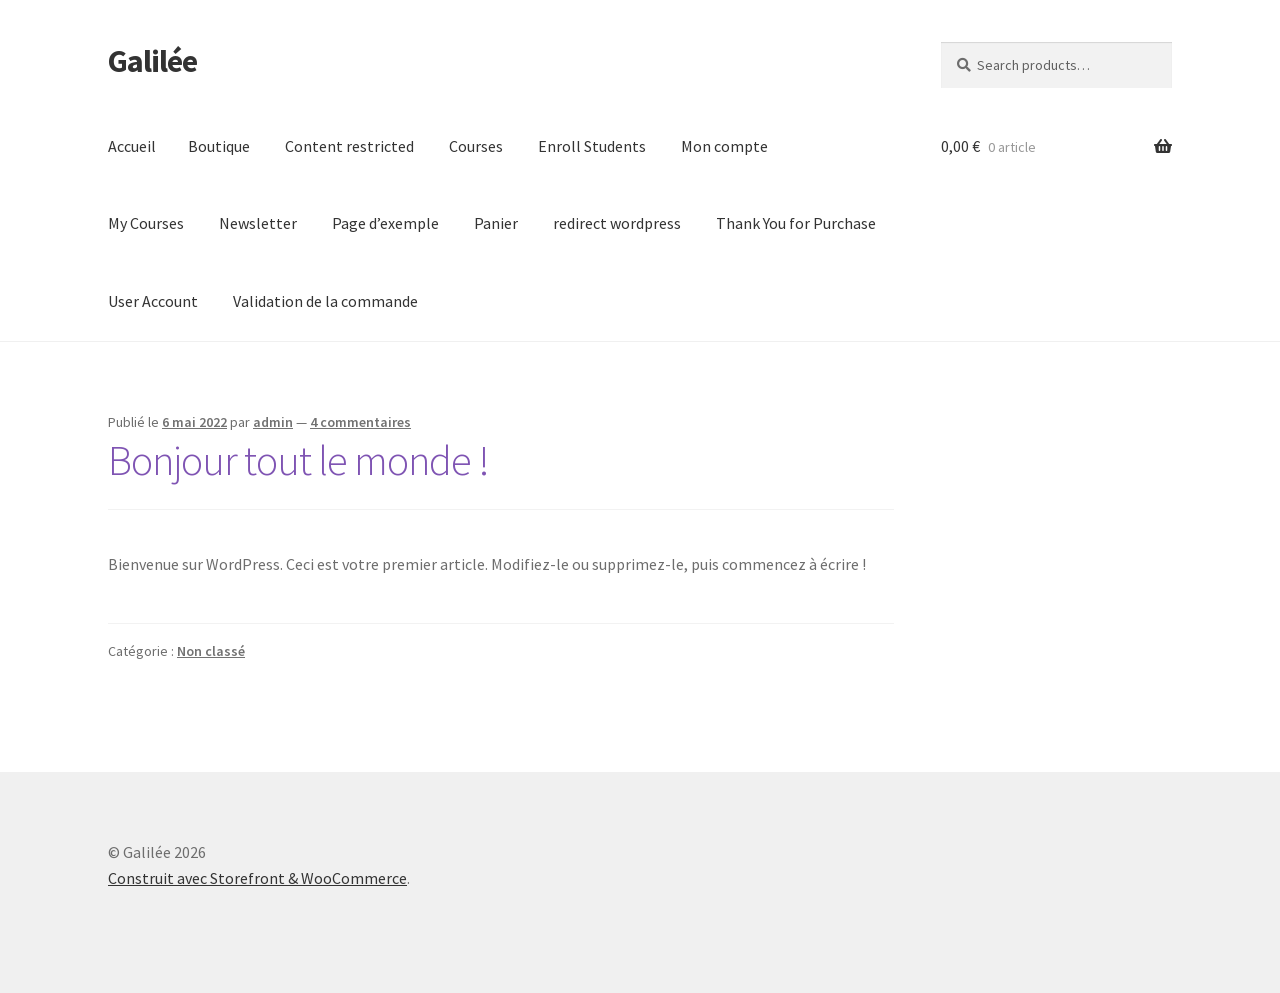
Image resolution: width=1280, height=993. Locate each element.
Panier (496, 223)
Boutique (219, 146)
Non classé (211, 651)
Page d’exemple (385, 223)
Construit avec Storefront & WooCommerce (257, 878)
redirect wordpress (617, 223)
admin (273, 422)
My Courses (146, 223)
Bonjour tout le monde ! (298, 460)
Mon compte (724, 146)
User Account (153, 301)
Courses (476, 146)
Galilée (152, 61)
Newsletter (258, 223)
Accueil (132, 146)
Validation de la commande (325, 301)
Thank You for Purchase (796, 223)
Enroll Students (592, 146)
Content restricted (349, 146)
